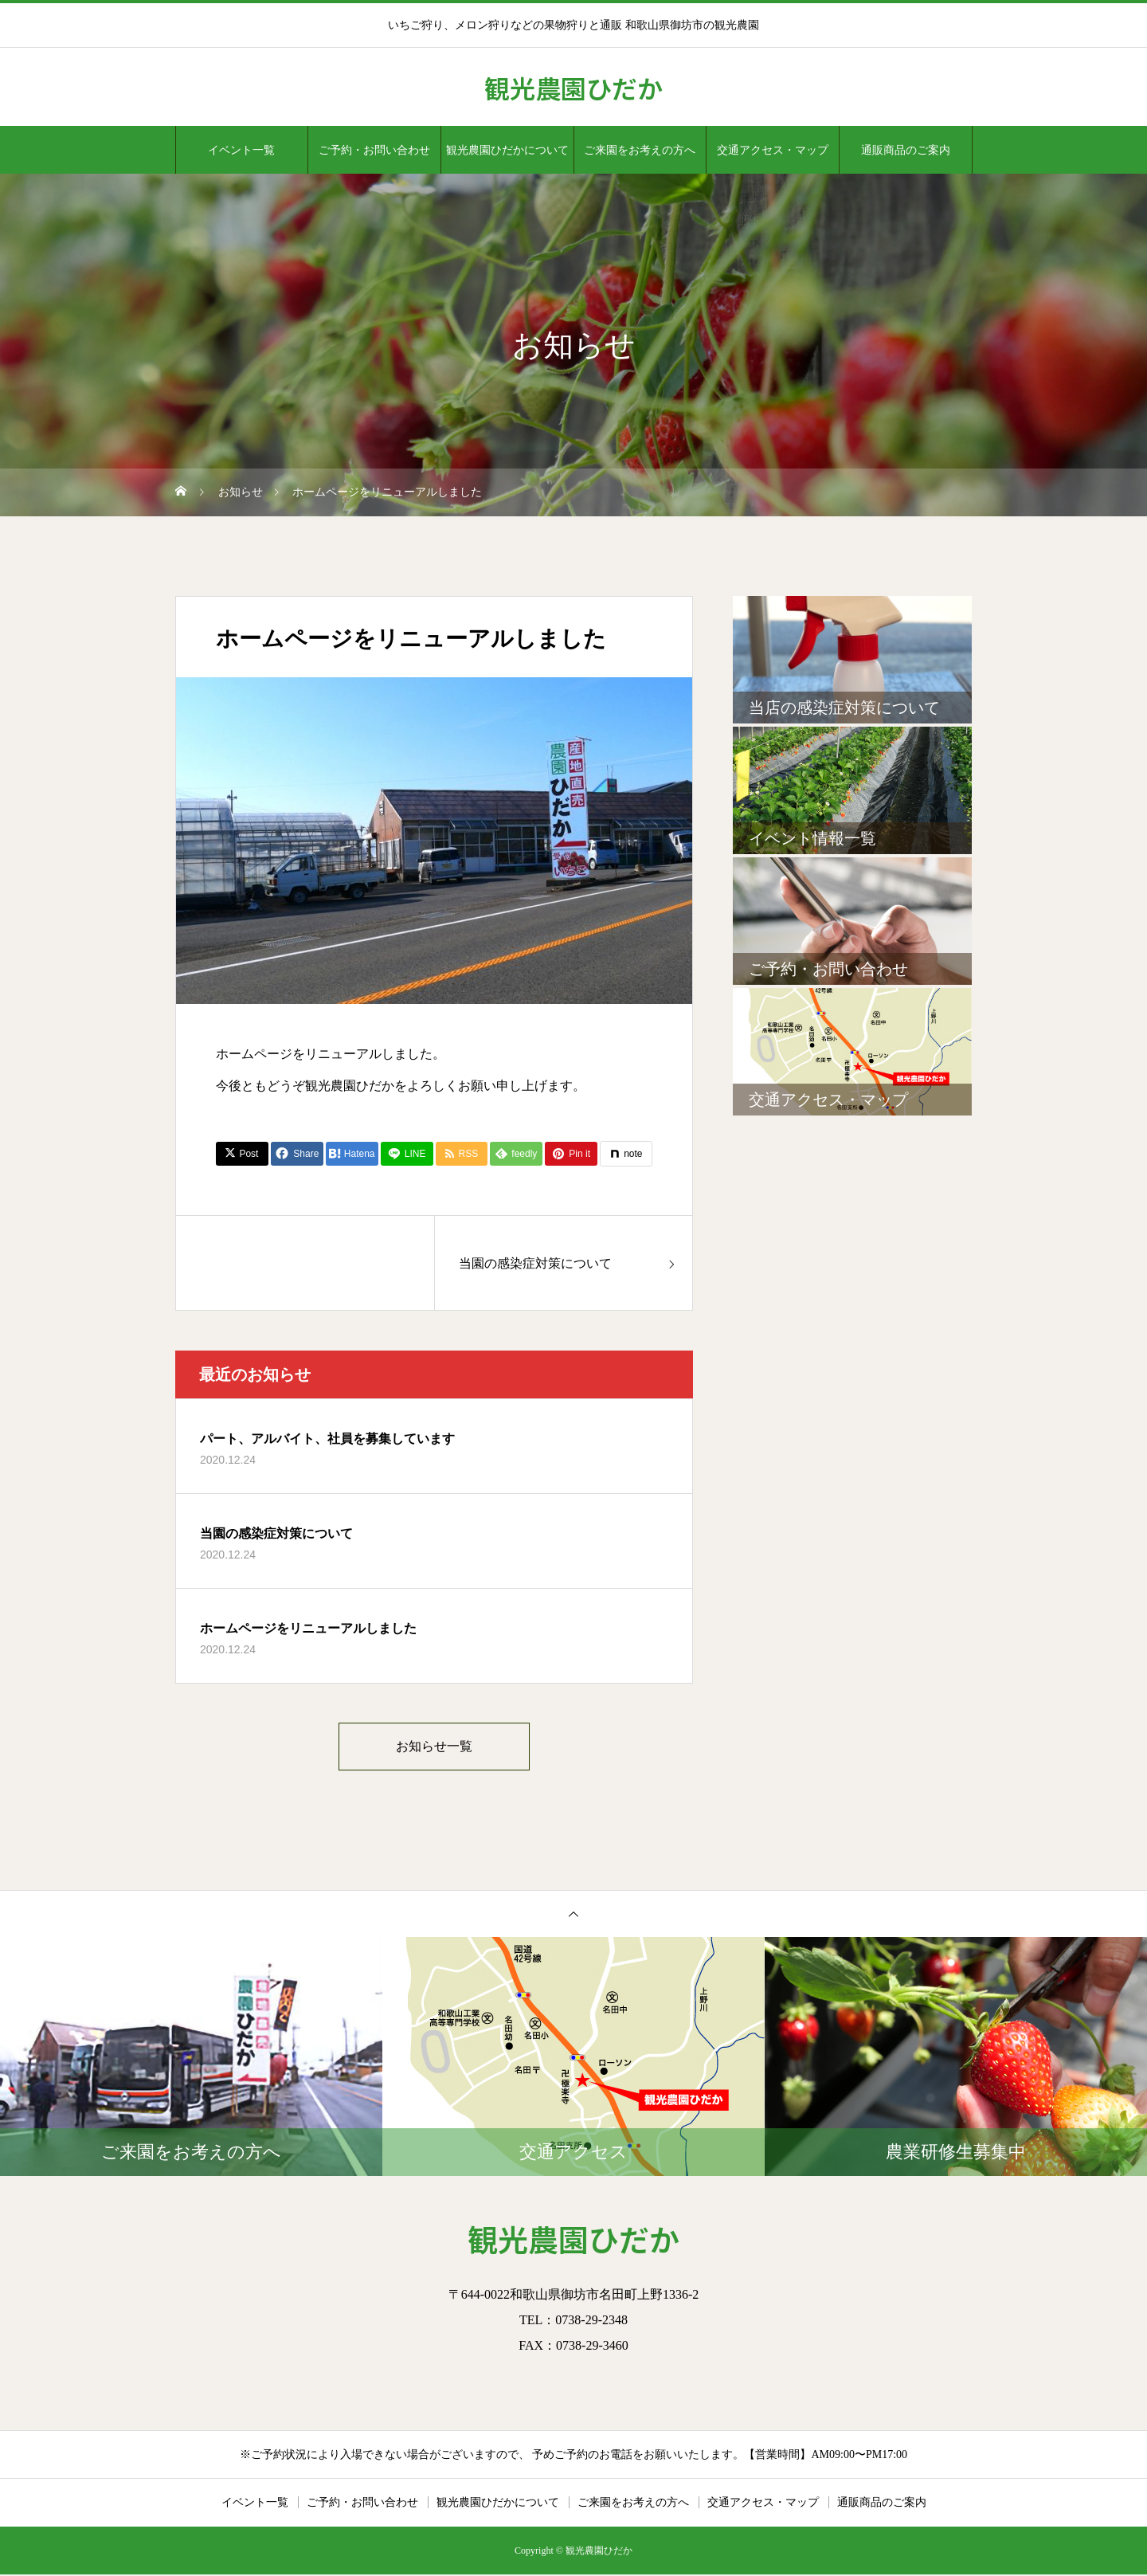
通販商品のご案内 (905, 149)
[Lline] (407, 1154)
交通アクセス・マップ (772, 149)
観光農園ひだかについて (507, 149)
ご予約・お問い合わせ (374, 149)
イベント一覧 (241, 149)
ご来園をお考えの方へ (639, 149)
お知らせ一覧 (434, 1747)
